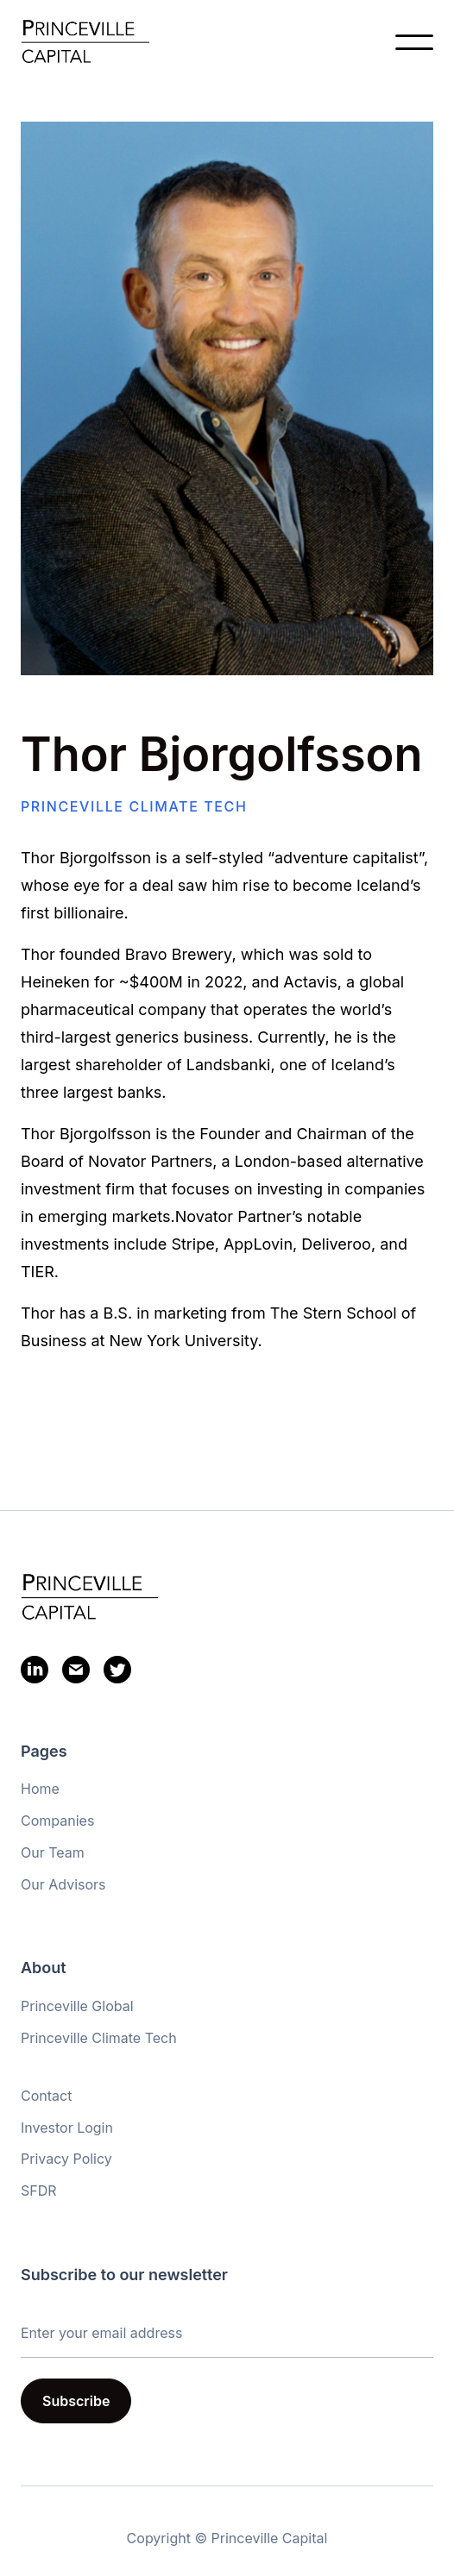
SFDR (39, 2190)
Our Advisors (63, 1884)
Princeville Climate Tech (99, 2038)
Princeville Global (77, 2006)
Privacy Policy (66, 2158)
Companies (57, 1820)
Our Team (53, 1852)
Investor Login (67, 2127)
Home (40, 1788)
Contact (46, 2095)
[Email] (76, 1673)
